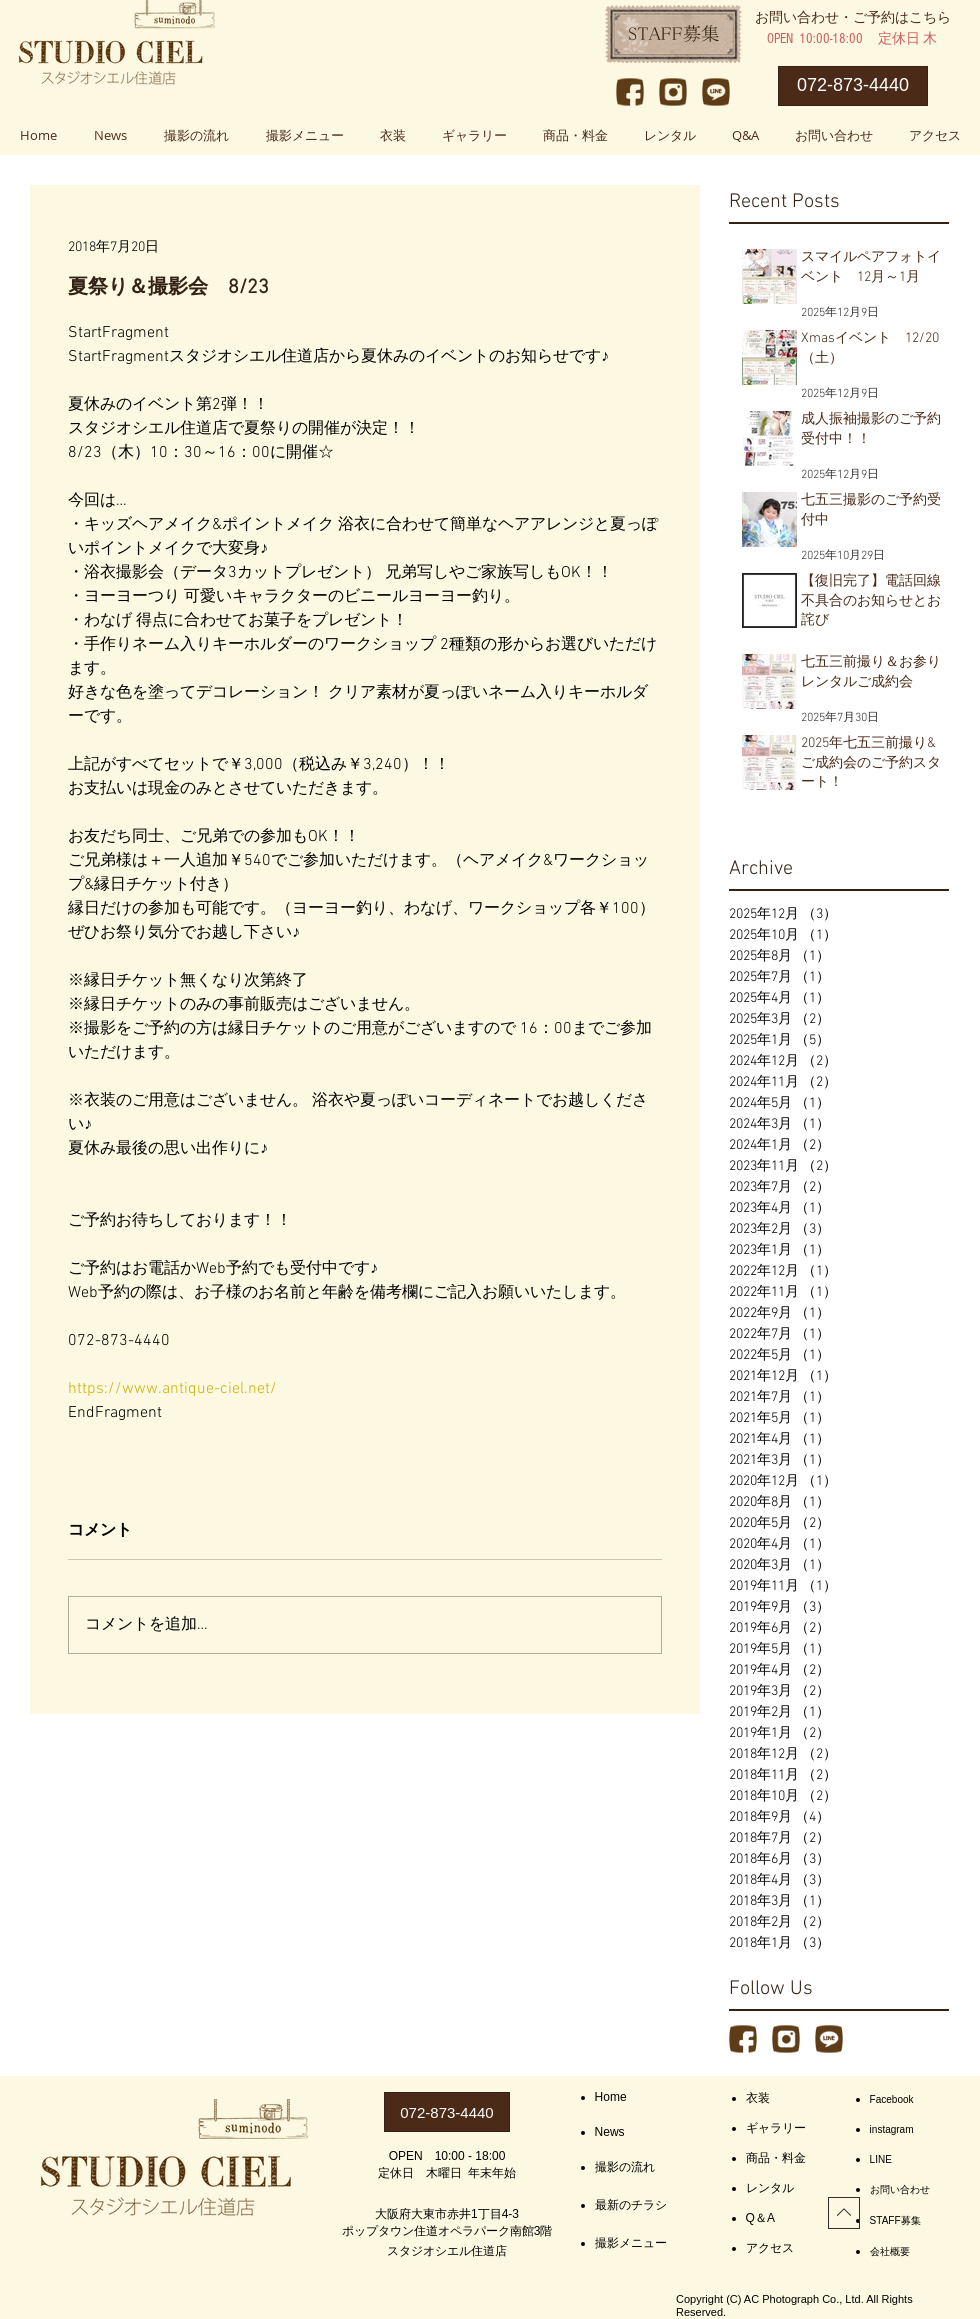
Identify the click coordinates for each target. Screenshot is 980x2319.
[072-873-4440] (853, 86)
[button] (304, 135)
